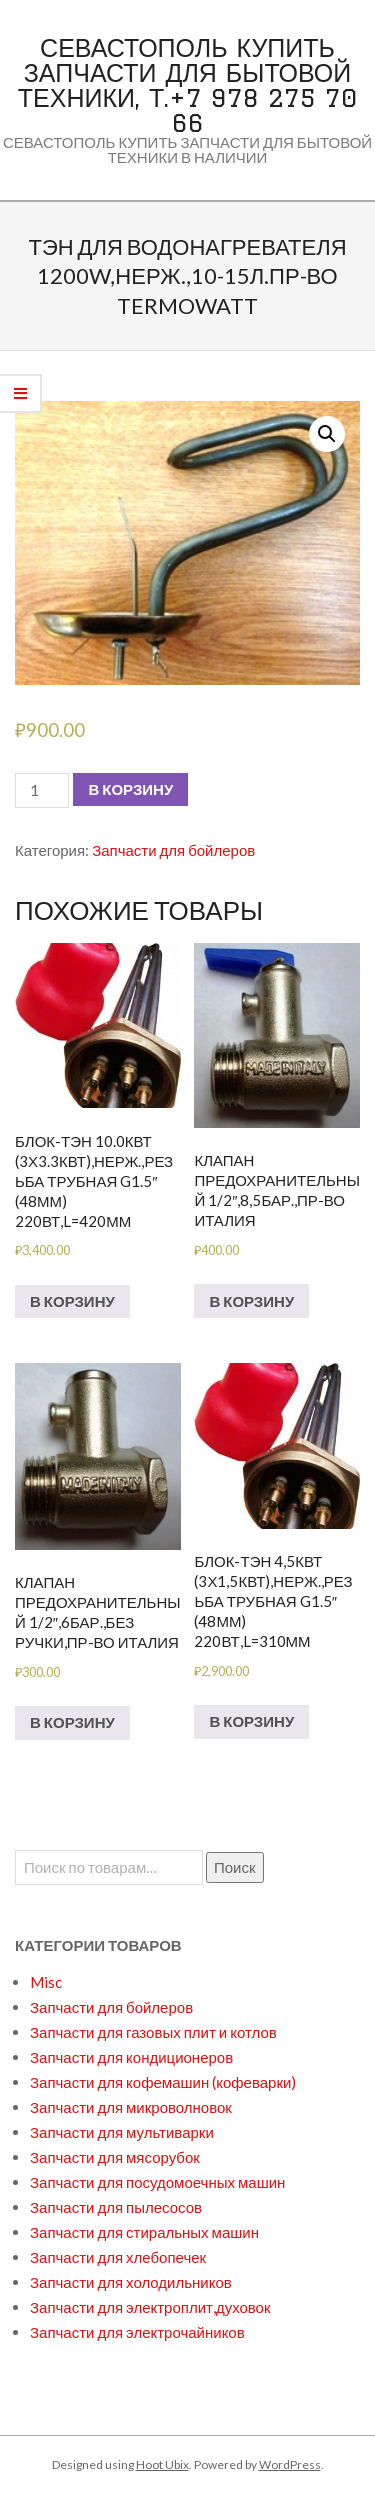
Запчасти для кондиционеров (131, 2057)
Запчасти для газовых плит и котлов (153, 2032)
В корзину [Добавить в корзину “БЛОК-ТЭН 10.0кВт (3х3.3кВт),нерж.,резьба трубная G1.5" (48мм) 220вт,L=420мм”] (72, 1301)
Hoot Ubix (162, 2464)
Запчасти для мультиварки (122, 2132)
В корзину (130, 789)
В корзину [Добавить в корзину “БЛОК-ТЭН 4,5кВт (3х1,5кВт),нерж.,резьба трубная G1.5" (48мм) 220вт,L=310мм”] (251, 1721)
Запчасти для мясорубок (115, 2157)
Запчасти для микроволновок (131, 2107)
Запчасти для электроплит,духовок (150, 2307)
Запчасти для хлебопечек (118, 2257)
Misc (46, 1982)
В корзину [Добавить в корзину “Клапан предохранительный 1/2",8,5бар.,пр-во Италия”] (251, 1301)
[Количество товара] (42, 790)
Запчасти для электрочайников (137, 2332)
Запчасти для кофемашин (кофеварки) (163, 2082)
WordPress (290, 2464)
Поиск (235, 1867)
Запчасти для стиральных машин (144, 2232)
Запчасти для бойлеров (173, 850)
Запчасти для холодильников (131, 2282)
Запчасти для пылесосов (116, 2207)
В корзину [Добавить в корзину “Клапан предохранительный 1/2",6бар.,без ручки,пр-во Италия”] (72, 1722)
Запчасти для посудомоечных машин (157, 2182)
